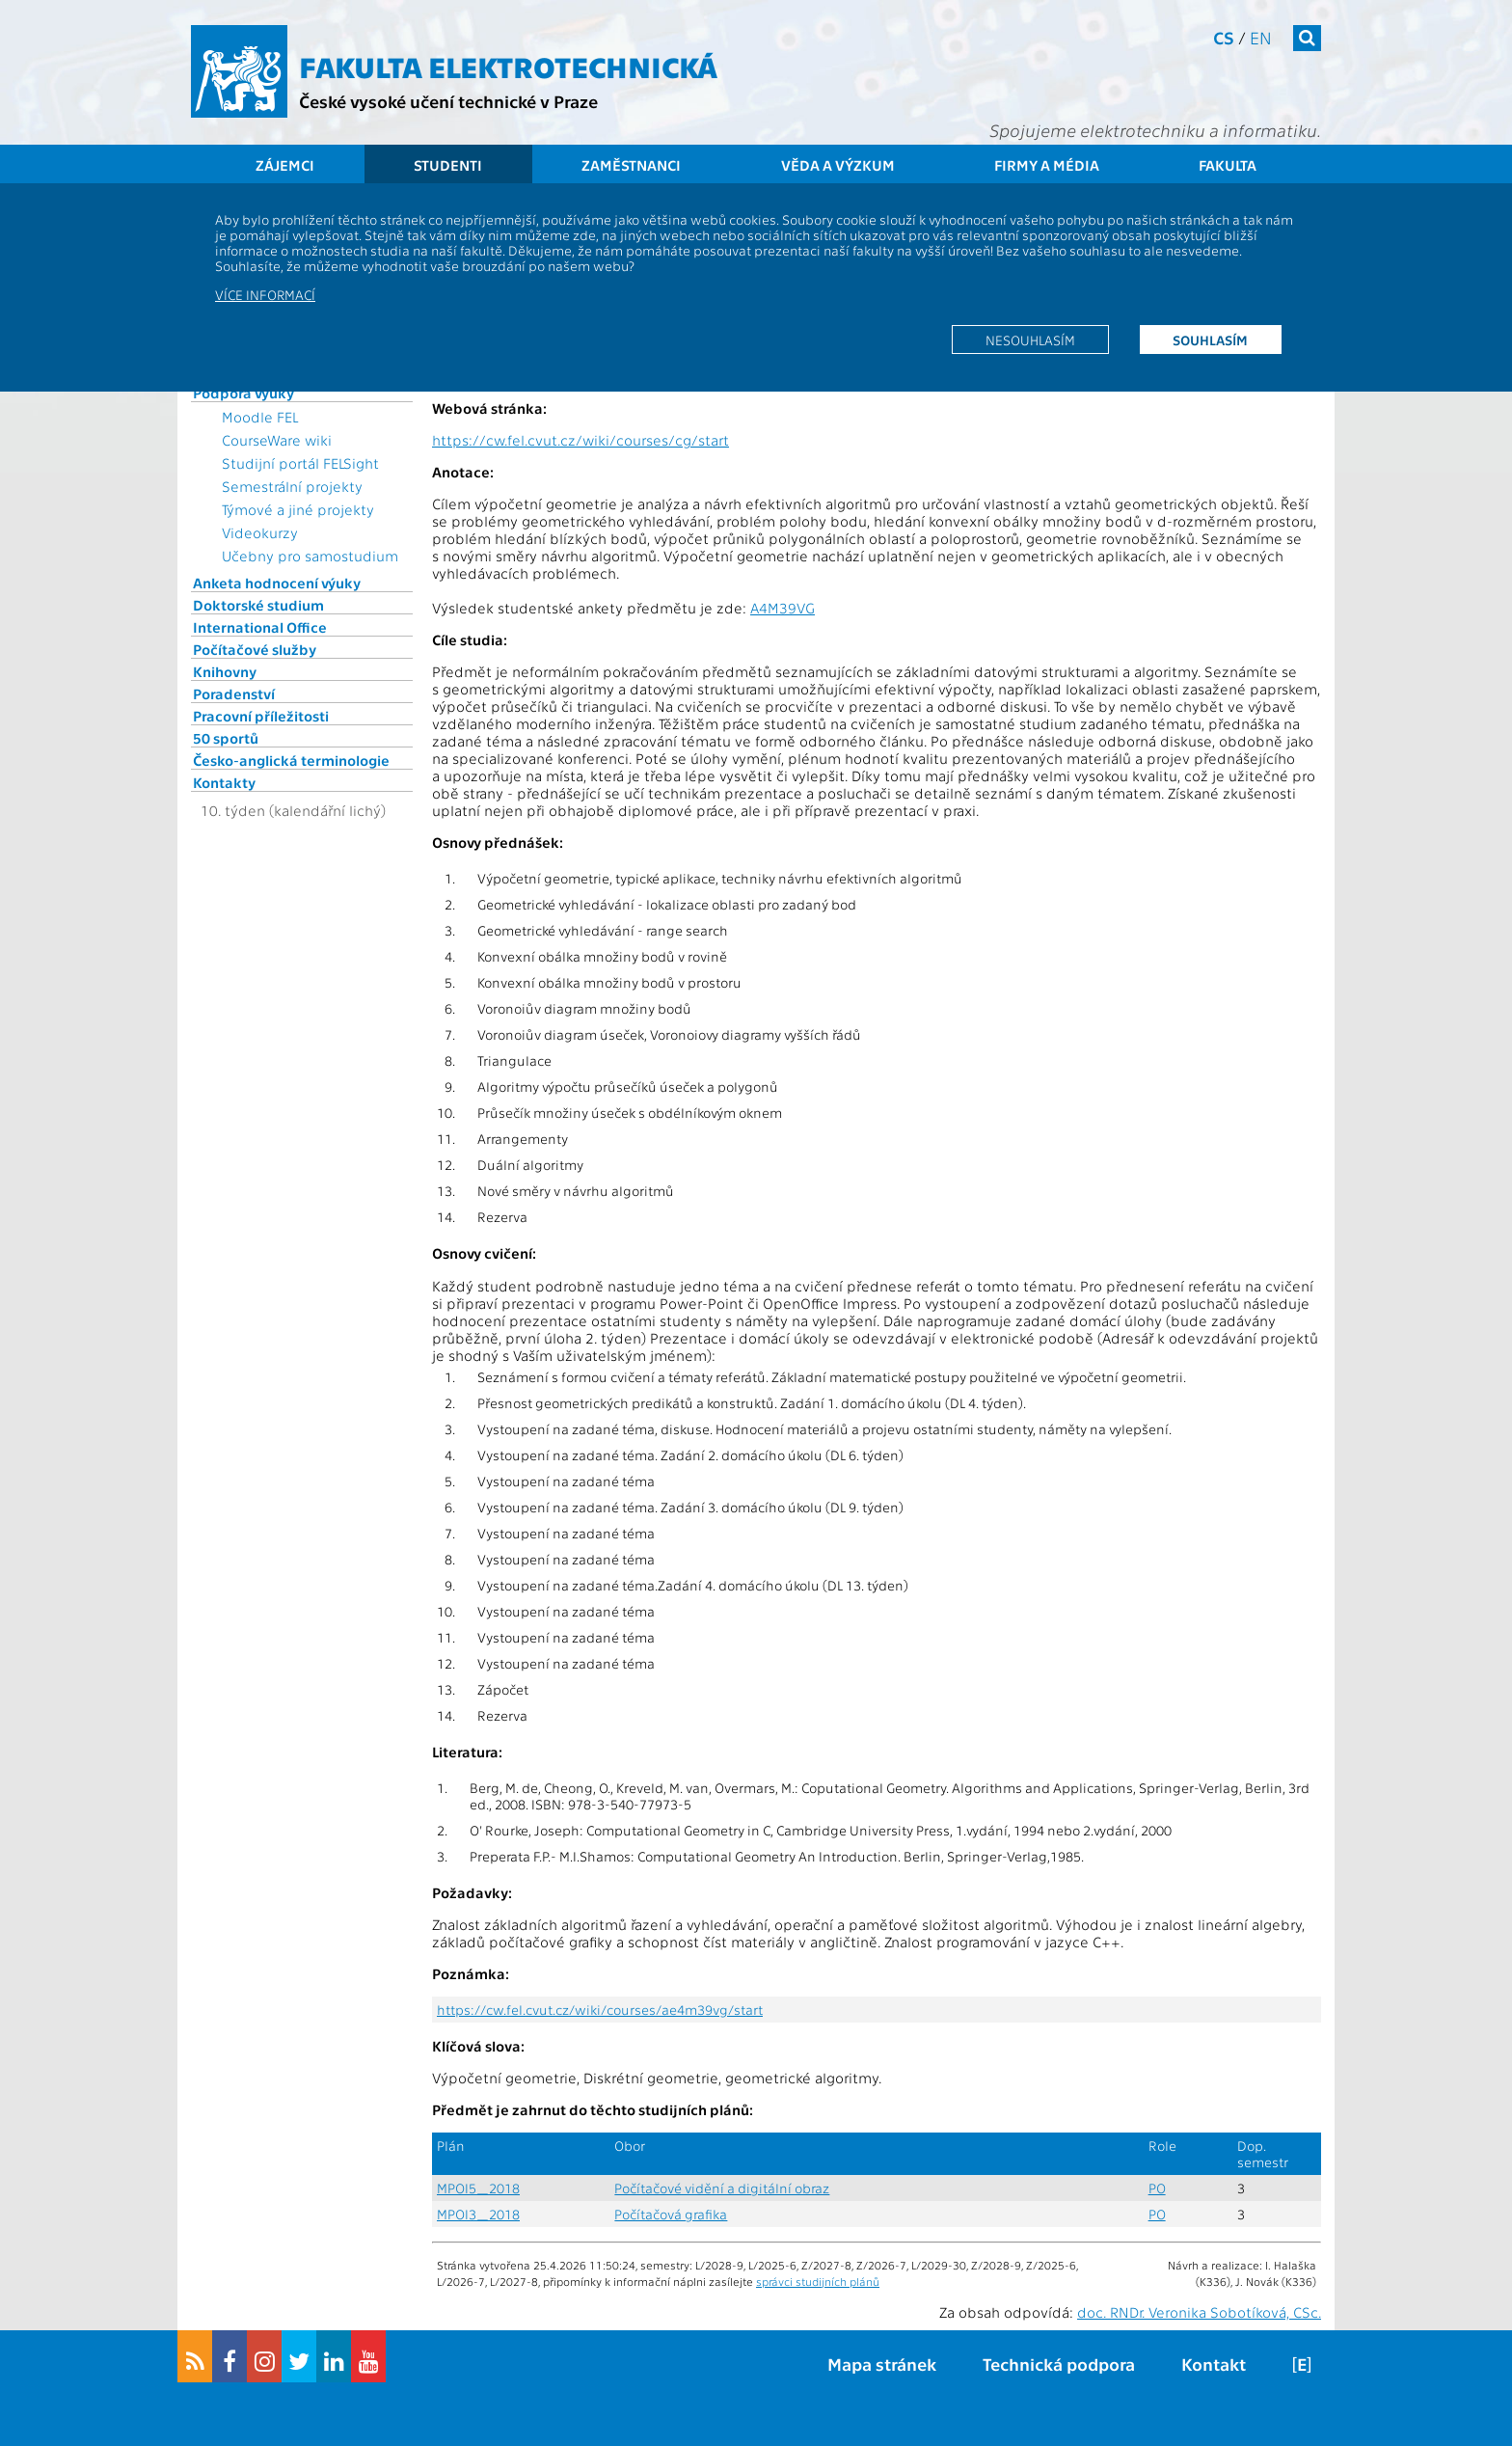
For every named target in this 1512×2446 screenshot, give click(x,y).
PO (1157, 2188)
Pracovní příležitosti (261, 715)
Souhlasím (1210, 339)
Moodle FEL (260, 416)
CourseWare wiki (277, 439)
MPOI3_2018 (478, 2214)
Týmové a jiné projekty (298, 509)
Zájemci (285, 165)
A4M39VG (782, 607)
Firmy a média (1046, 165)
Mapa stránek (881, 2363)
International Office (260, 627)
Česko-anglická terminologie (291, 760)
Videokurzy (260, 532)
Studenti (448, 165)
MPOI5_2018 (478, 2188)
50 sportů (225, 738)
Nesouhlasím (1030, 339)
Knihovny (224, 671)
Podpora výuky (243, 392)
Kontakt (1213, 2363)
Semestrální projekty (292, 486)
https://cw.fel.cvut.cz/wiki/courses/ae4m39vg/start (600, 2009)
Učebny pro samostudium (310, 555)
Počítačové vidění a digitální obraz (721, 2188)
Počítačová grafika (670, 2214)
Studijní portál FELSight (300, 463)
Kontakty (224, 782)
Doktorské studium (258, 604)
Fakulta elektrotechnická (508, 65)
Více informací (265, 294)
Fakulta (1227, 165)
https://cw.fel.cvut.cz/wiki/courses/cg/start (580, 439)
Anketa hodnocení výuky (277, 582)
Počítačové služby (254, 649)
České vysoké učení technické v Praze (448, 101)
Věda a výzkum (838, 165)
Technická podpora (1059, 2363)
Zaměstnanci (631, 165)
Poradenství (234, 693)
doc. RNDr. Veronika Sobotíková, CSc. (1199, 2312)
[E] (1301, 2363)
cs (1223, 37)
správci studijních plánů (817, 2281)
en (1261, 37)
